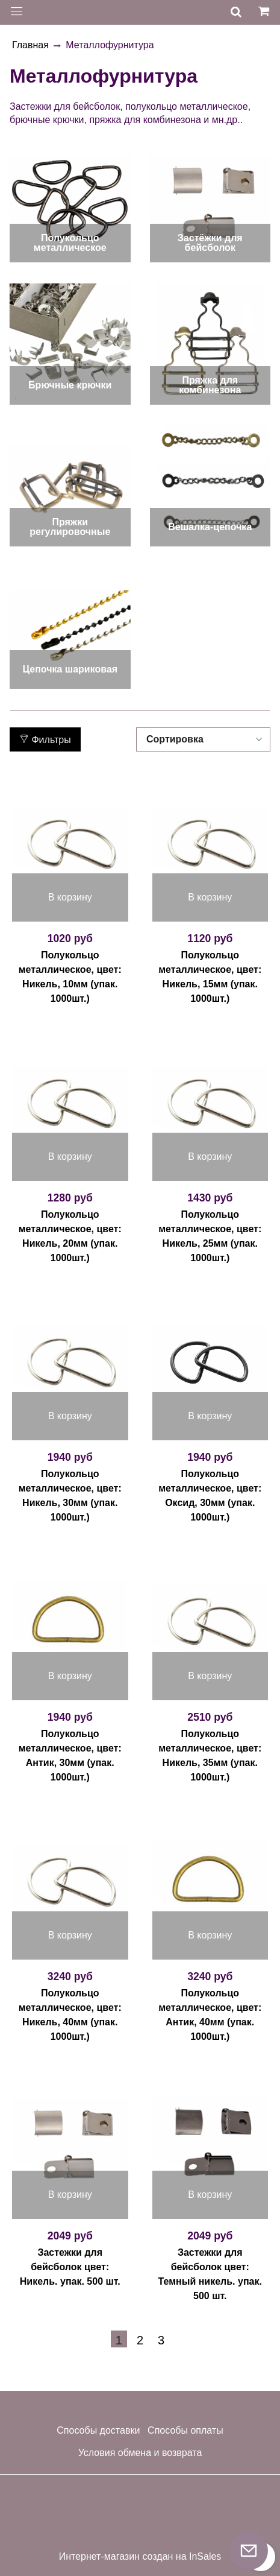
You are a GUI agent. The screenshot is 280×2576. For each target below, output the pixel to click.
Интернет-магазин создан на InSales (140, 2557)
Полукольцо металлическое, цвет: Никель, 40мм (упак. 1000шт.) (70, 2015)
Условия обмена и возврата (140, 2453)
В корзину (70, 897)
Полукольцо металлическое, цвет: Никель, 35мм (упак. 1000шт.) (209, 1755)
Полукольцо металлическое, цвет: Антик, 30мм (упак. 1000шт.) (70, 1755)
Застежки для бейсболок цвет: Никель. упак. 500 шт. (70, 2266)
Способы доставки (98, 2430)
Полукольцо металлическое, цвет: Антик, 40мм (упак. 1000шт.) (209, 2015)
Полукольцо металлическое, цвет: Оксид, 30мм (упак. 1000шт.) (209, 1495)
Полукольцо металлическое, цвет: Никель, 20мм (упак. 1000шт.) (70, 1236)
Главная (30, 45)
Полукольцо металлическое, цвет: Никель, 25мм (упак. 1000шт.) (209, 1236)
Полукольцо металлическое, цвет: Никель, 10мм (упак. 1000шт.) (70, 977)
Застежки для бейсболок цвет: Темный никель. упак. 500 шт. (210, 2274)
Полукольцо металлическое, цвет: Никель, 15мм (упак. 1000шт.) (209, 977)
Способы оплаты (185, 2430)
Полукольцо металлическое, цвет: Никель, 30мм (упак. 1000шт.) (70, 1495)
